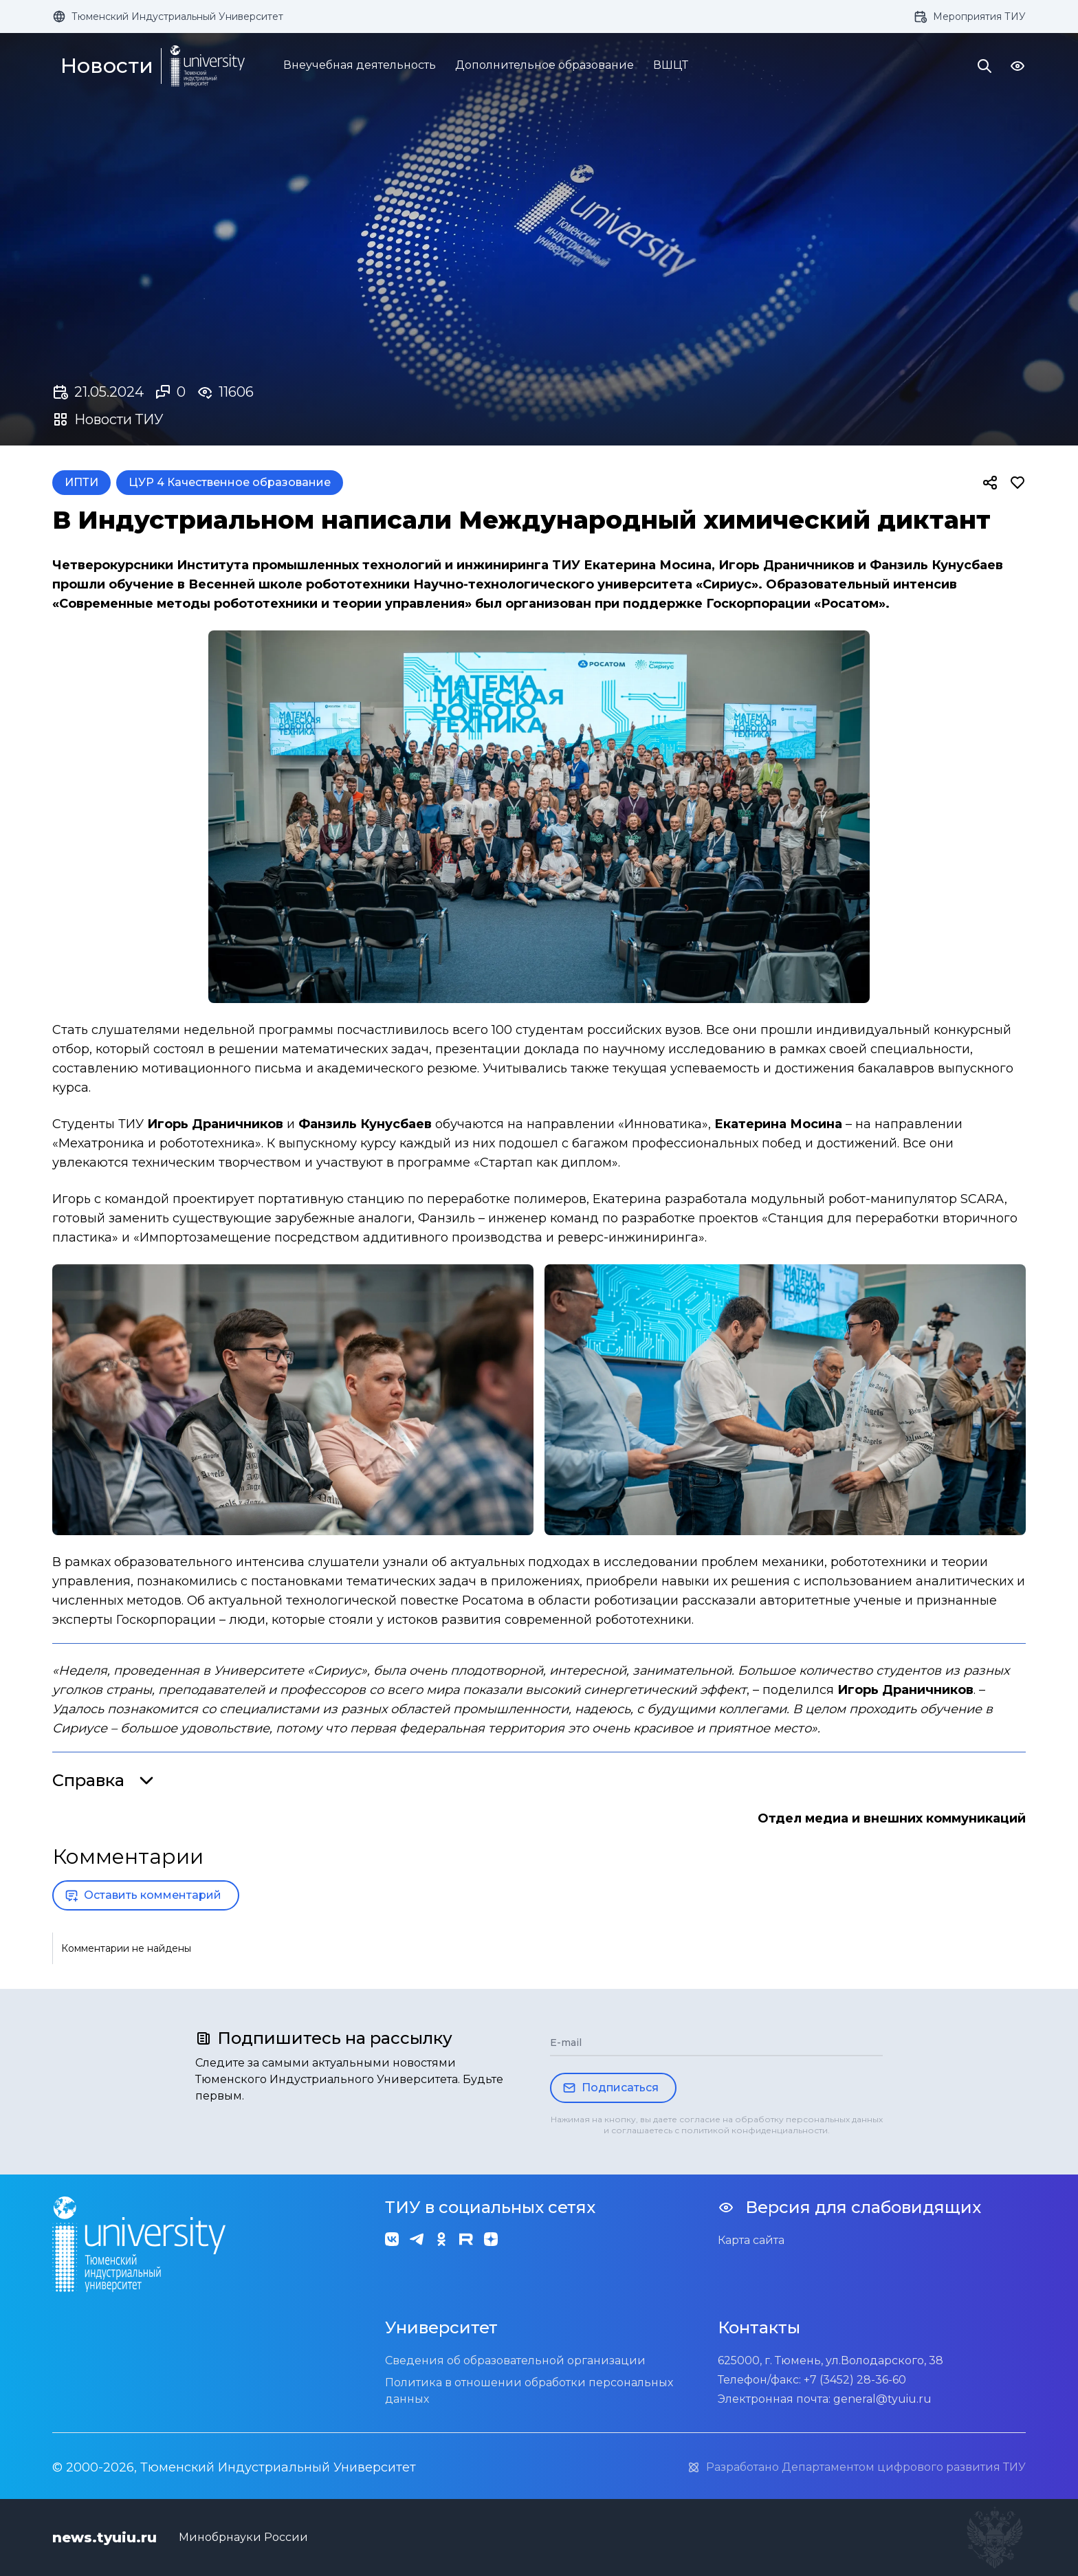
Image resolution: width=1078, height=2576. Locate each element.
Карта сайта (751, 2240)
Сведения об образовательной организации (515, 2360)
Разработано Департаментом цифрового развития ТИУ (856, 2467)
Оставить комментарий (143, 1895)
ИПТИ (81, 482)
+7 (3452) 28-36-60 (855, 2379)
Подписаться (610, 2088)
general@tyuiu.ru (882, 2399)
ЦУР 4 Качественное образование (230, 482)
